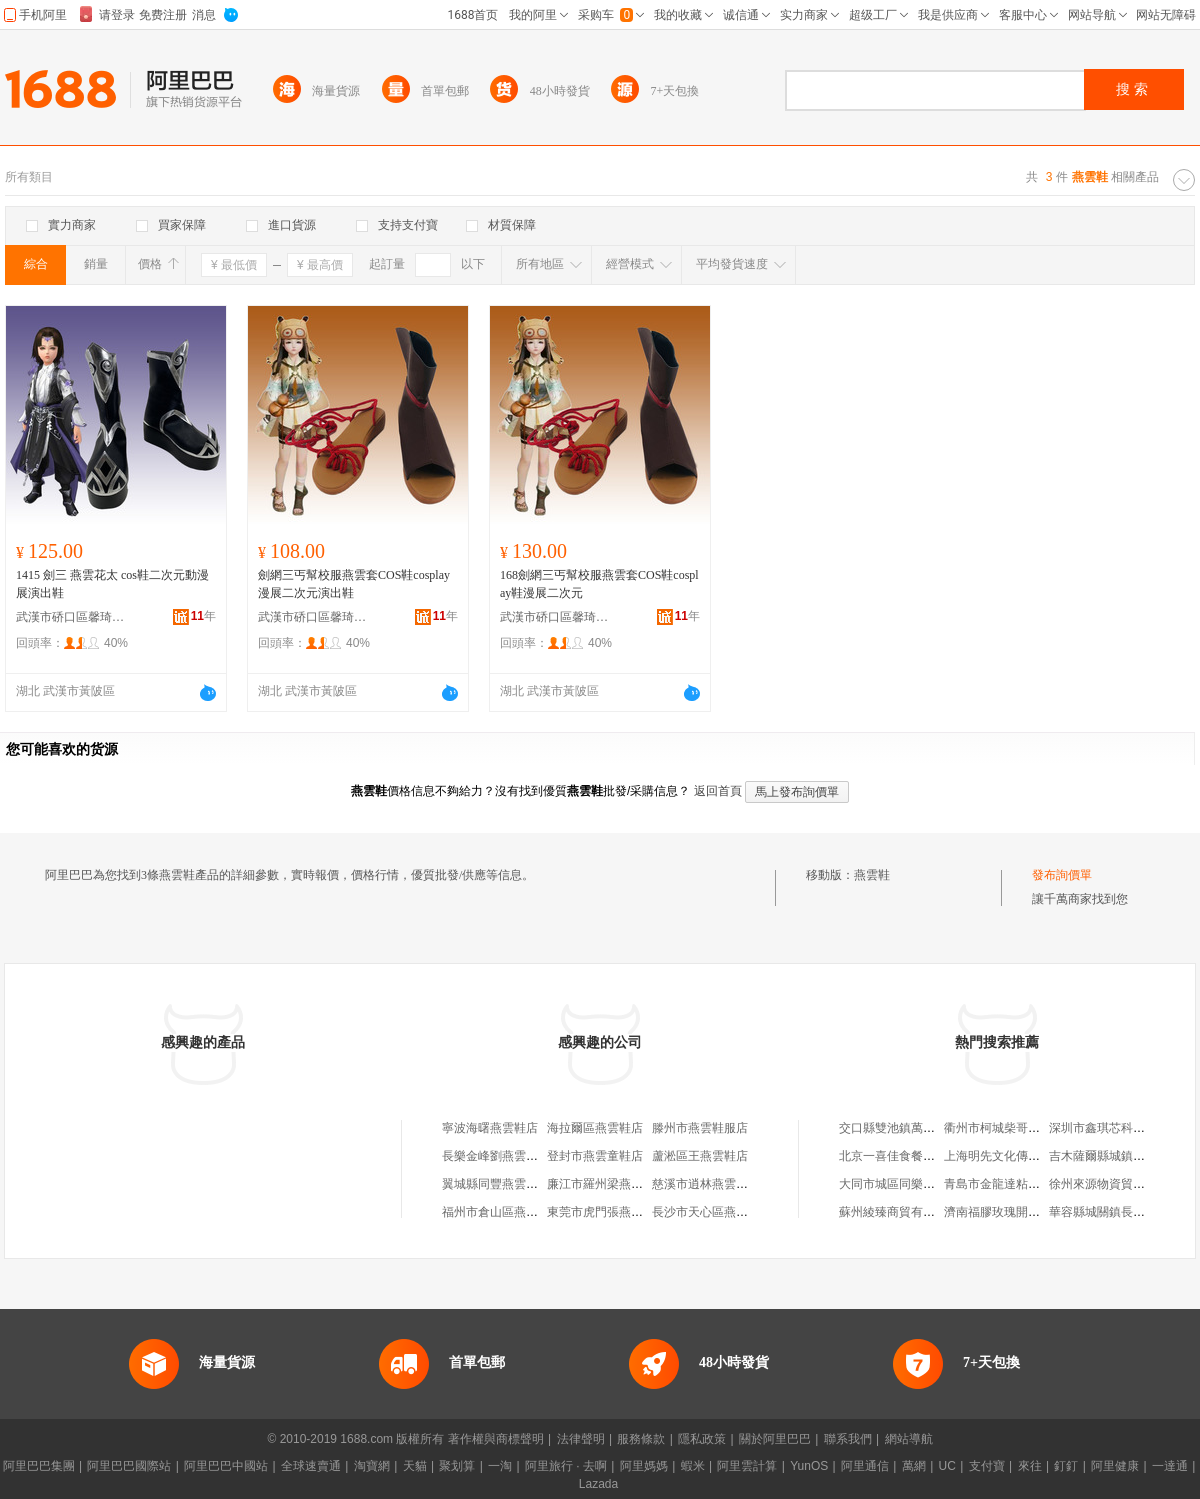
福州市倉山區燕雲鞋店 (502, 1212)
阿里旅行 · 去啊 (566, 1466)
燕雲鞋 (872, 875)
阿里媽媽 (644, 1466)
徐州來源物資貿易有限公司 (1121, 1184)
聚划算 (457, 1466)
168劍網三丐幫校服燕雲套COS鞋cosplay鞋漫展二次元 (599, 584)
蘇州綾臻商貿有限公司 (899, 1212)
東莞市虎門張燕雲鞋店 (607, 1212)
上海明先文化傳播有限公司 (1016, 1156)
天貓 (415, 1466)
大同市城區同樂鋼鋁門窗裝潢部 (923, 1184)
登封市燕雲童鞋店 (595, 1156)
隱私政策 (702, 1439)
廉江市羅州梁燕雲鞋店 (607, 1184)
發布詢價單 (1062, 875)
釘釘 (1066, 1466)
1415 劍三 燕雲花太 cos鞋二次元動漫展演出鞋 (112, 584)
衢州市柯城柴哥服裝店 (1004, 1128)
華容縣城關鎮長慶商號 (1109, 1212)
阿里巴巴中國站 (226, 1466)
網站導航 (909, 1439)
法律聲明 (581, 1439)
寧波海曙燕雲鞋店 (490, 1128)
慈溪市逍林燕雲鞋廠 (706, 1184)
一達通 (1170, 1466)
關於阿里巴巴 (775, 1439)
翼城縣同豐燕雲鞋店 (496, 1184)
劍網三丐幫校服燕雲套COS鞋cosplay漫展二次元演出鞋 (354, 584)
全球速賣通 (311, 1466)
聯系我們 (848, 1439)
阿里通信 (865, 1466)
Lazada (598, 1484)
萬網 (914, 1466)
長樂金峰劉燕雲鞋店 (496, 1156)
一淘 (500, 1466)
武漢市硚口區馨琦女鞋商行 (71, 617)
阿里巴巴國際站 (129, 1466)
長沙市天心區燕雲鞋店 (712, 1212)
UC (947, 1466)
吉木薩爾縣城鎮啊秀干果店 (1121, 1156)
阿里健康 (1115, 1466)
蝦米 (693, 1466)
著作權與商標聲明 (496, 1439)
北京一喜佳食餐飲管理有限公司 (923, 1156)
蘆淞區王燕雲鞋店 (700, 1156)
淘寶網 (372, 1466)
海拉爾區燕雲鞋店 (595, 1128)
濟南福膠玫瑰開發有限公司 (1016, 1212)
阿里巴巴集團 (39, 1466)
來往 (1030, 1466)
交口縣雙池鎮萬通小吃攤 (905, 1128)
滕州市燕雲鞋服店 (700, 1128)
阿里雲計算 (747, 1466)
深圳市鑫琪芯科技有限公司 (1121, 1128)
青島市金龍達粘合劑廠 (1004, 1184)
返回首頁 (718, 791)
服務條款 (641, 1439)
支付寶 (987, 1466)
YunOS (809, 1466)
